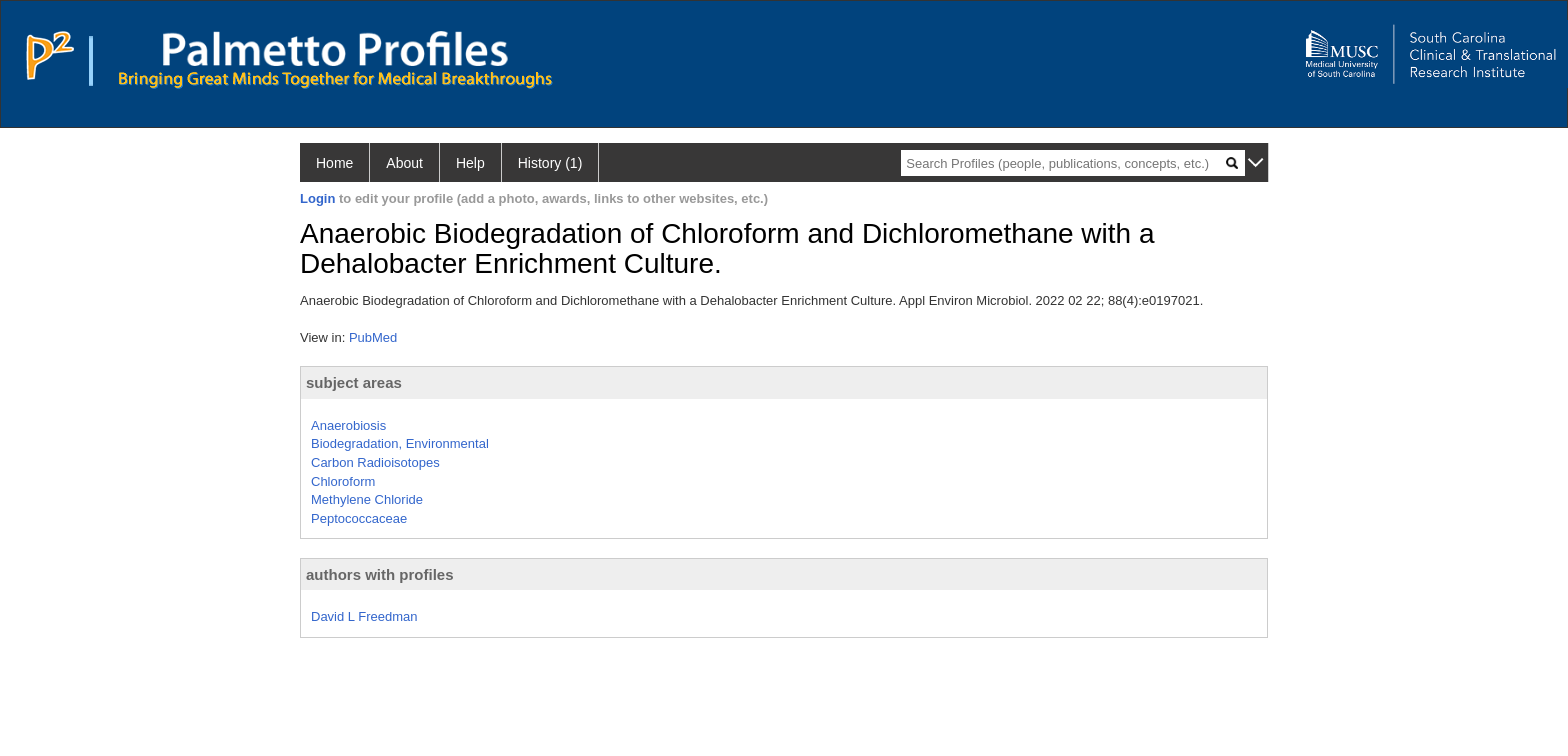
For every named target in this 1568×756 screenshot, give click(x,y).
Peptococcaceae (359, 518)
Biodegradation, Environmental (400, 443)
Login (317, 198)
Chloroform (343, 481)
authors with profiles (380, 574)
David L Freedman (364, 616)
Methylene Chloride (367, 499)
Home (334, 163)
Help (470, 163)
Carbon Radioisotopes (375, 462)
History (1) (550, 163)
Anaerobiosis (348, 425)
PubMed (373, 337)
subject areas (354, 382)
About (404, 163)
